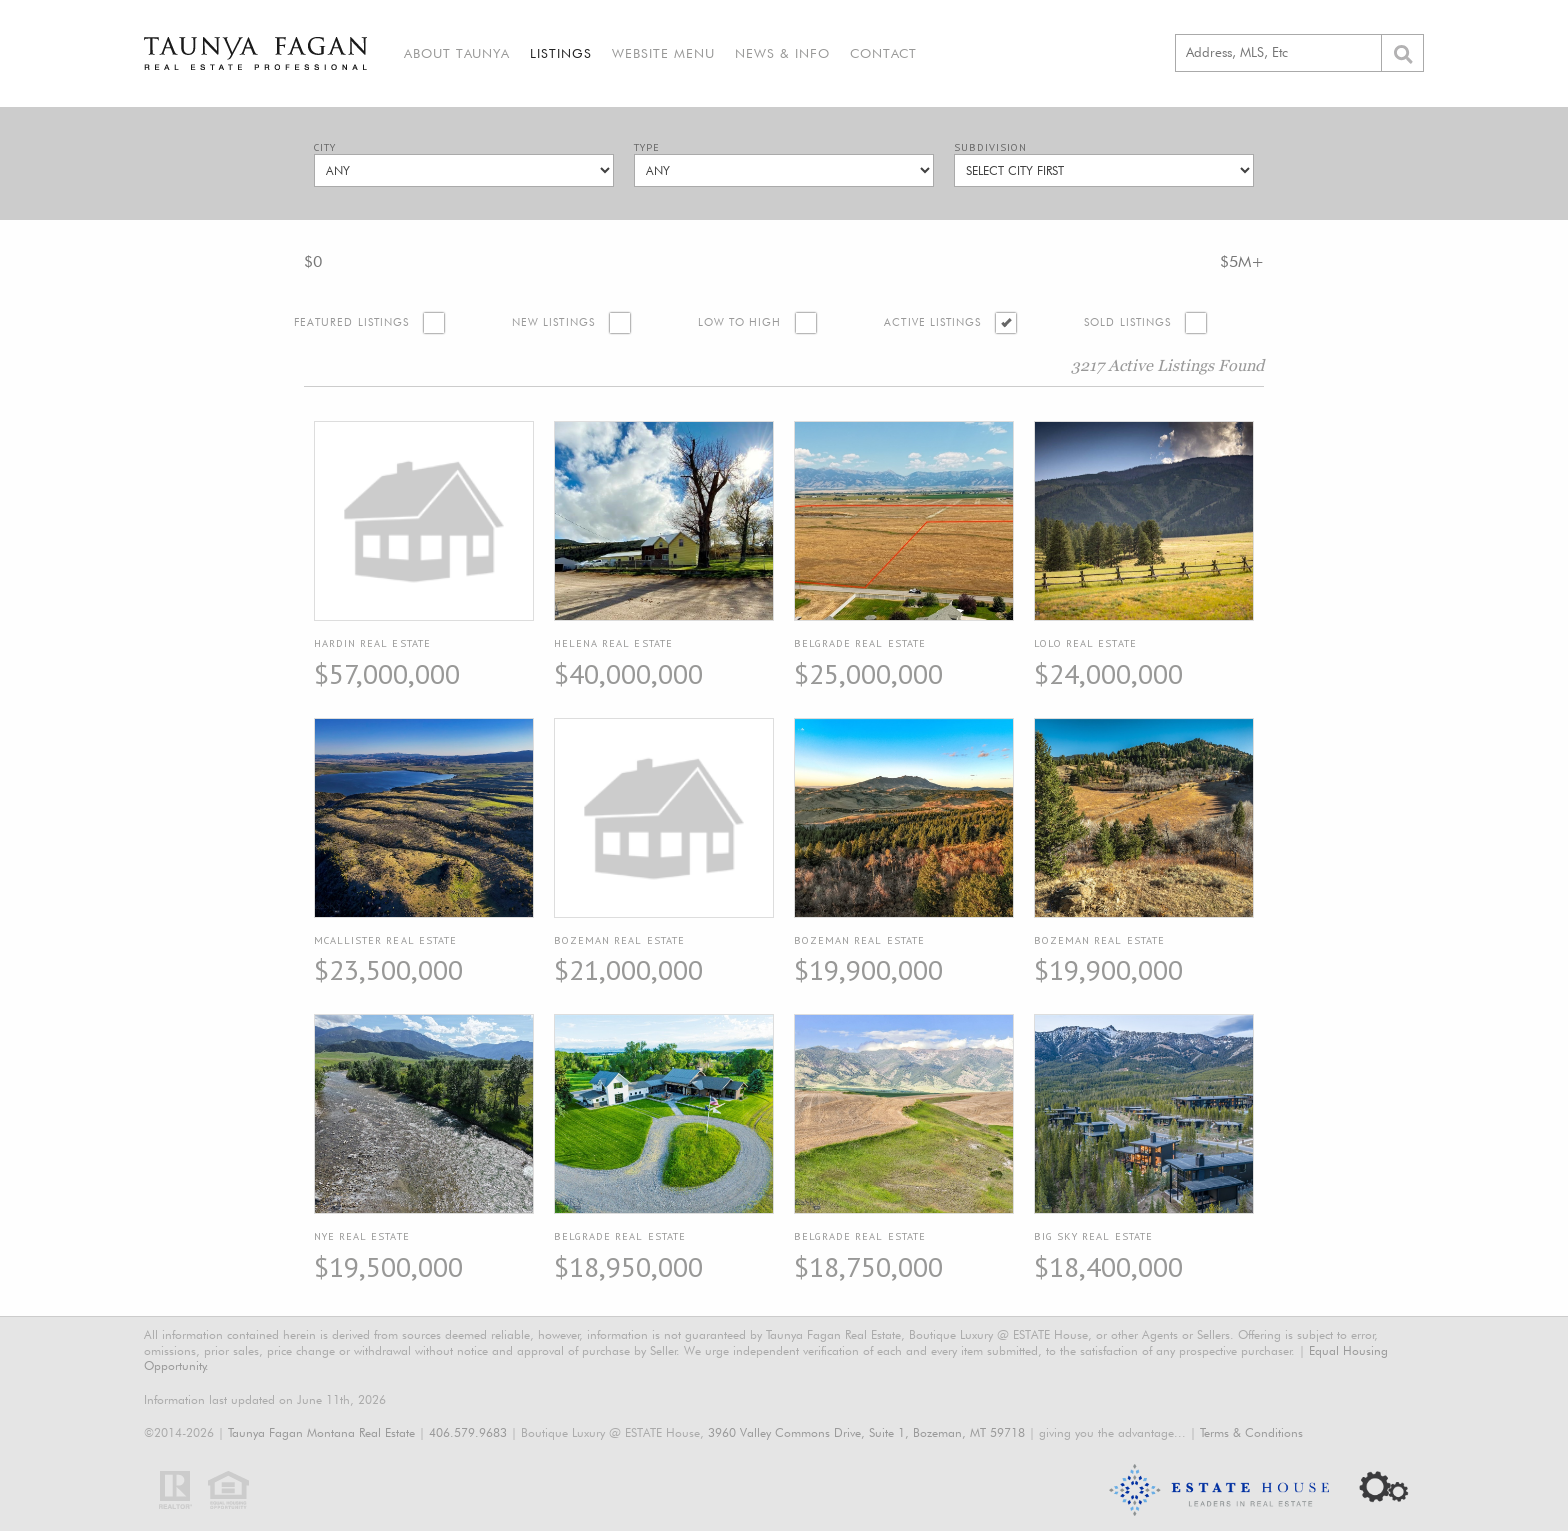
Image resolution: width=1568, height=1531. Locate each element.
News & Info (782, 53)
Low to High (740, 322)
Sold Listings (1127, 322)
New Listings (553, 322)
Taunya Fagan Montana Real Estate (321, 1432)
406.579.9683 (468, 1432)
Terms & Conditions (1251, 1432)
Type (647, 147)
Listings (561, 53)
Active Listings (932, 322)
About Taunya (457, 53)
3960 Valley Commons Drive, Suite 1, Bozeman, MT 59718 (866, 1432)
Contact (883, 53)
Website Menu (663, 53)
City (325, 147)
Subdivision (990, 147)
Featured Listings (351, 322)
